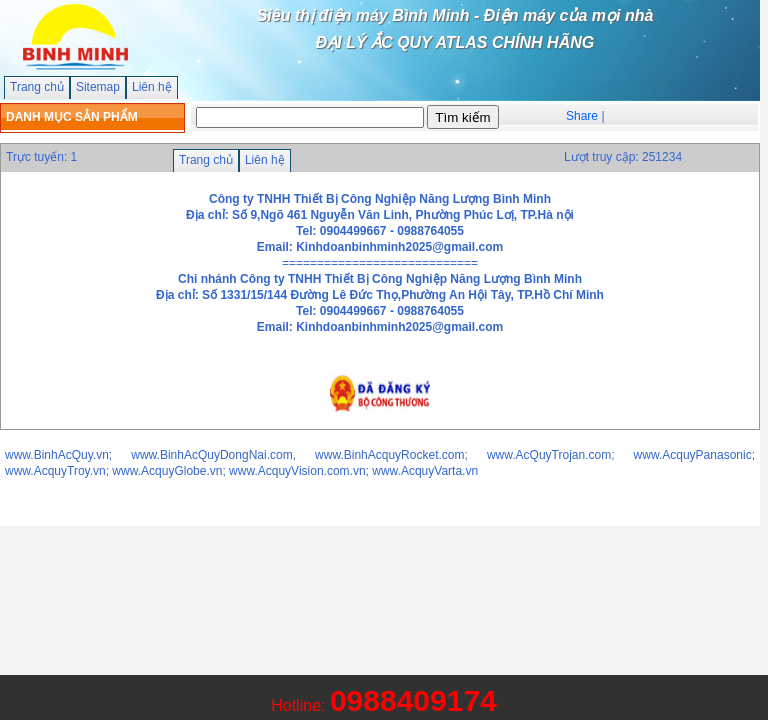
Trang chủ (37, 87)
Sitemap (98, 87)
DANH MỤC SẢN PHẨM (72, 117)
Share (582, 116)
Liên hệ (152, 87)
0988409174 (413, 700)
